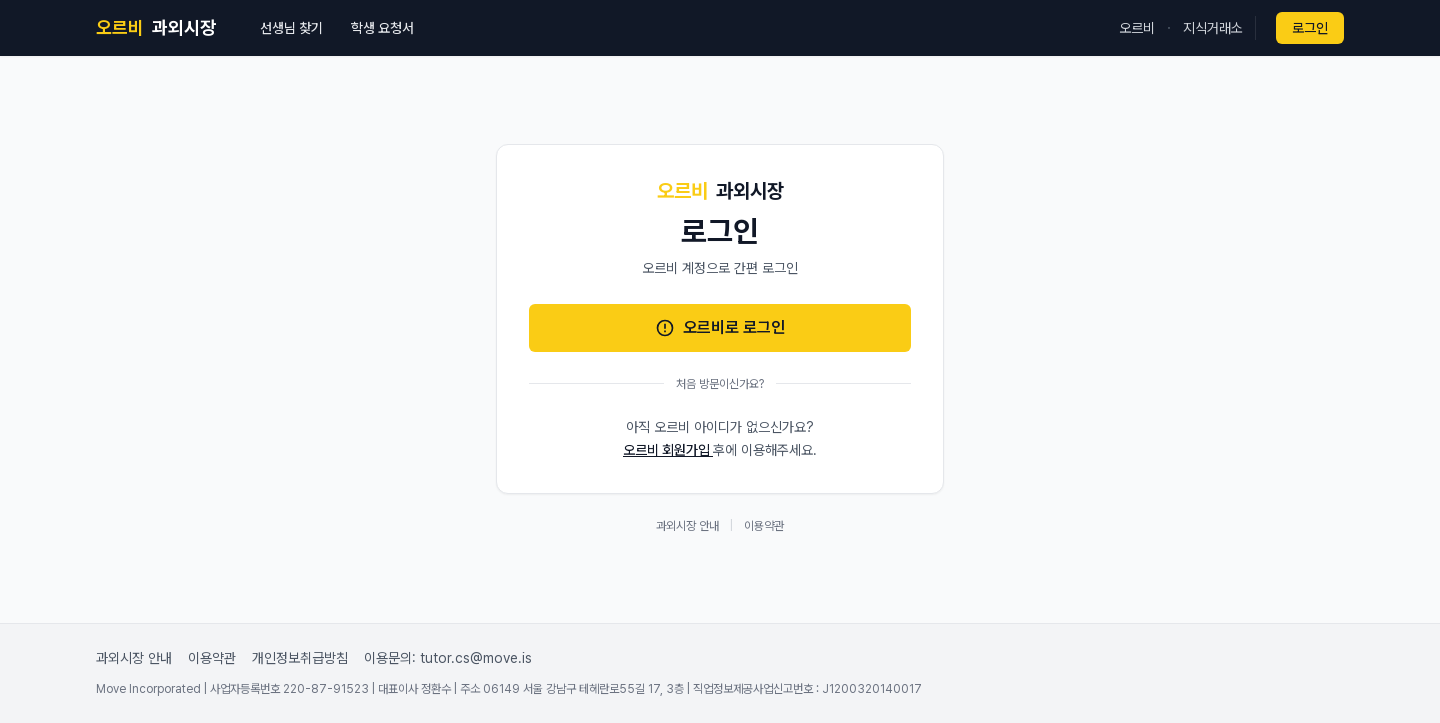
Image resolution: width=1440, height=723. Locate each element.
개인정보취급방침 (300, 658)
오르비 (1137, 28)
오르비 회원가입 (668, 450)
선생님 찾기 (291, 28)
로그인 (1310, 28)
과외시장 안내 (687, 526)
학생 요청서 (382, 28)
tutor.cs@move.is (476, 658)
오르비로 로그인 (720, 328)
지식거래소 (1213, 28)
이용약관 (764, 526)
